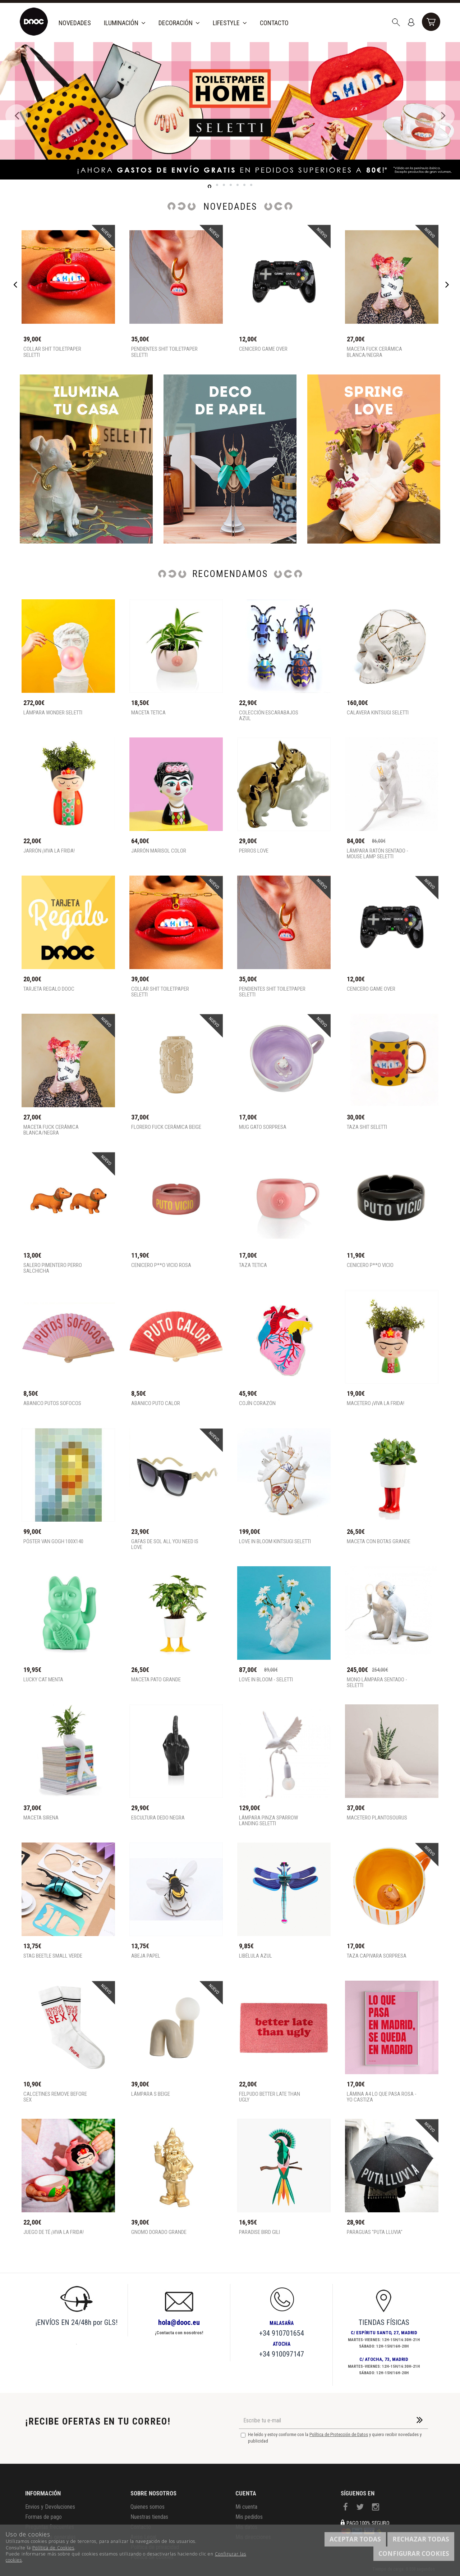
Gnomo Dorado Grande (159, 2232)
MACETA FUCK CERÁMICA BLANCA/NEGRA (374, 352)
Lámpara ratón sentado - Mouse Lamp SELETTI (377, 854)
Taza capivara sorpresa (376, 1956)
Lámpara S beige (150, 2094)
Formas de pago (43, 2516)
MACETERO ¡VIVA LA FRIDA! (375, 1403)
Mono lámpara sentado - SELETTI (377, 1683)
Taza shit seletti (367, 1127)
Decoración (179, 23)
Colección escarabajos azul (268, 716)
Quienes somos (147, 2506)
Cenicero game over (263, 349)
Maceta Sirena (41, 1818)
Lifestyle (230, 23)
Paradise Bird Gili (259, 2232)
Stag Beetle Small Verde (52, 1956)
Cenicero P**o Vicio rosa (161, 1265)
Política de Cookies (53, 2548)
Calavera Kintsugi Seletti (378, 713)
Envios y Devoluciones (50, 2506)
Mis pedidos (249, 2516)
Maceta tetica (148, 713)
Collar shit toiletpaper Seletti (52, 352)
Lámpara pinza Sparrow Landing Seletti (268, 1821)
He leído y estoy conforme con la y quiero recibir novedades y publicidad (331, 2438)
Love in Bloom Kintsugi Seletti (275, 1542)
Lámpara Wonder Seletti (52, 713)
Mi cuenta (246, 2506)
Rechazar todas (420, 2539)
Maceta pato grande (156, 1680)
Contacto (274, 23)
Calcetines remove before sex (55, 2097)
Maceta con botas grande (378, 1542)
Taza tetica (253, 1265)
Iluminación (125, 23)
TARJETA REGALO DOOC (48, 989)
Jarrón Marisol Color (158, 851)
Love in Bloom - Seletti (266, 1680)
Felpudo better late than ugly (269, 2097)
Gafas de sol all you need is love (164, 1544)
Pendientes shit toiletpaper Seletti (164, 352)
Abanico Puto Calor (155, 1403)
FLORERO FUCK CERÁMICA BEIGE (166, 1127)
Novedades (75, 23)
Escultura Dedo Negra (158, 1818)
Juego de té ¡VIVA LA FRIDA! (53, 2232)
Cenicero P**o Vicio (370, 1265)
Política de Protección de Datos (338, 2434)
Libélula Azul (255, 1956)
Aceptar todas (355, 2539)
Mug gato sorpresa (262, 1127)
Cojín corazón (257, 1403)
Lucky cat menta (43, 1680)
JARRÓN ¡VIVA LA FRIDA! (49, 851)
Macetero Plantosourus (377, 1818)
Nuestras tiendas (149, 2516)
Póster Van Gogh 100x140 (53, 1542)
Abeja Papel (145, 1956)
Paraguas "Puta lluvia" (374, 2232)
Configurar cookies (413, 2553)
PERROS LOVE (253, 851)
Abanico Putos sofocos (52, 1403)
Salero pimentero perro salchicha (52, 1268)
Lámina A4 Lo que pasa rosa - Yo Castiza (382, 2097)
